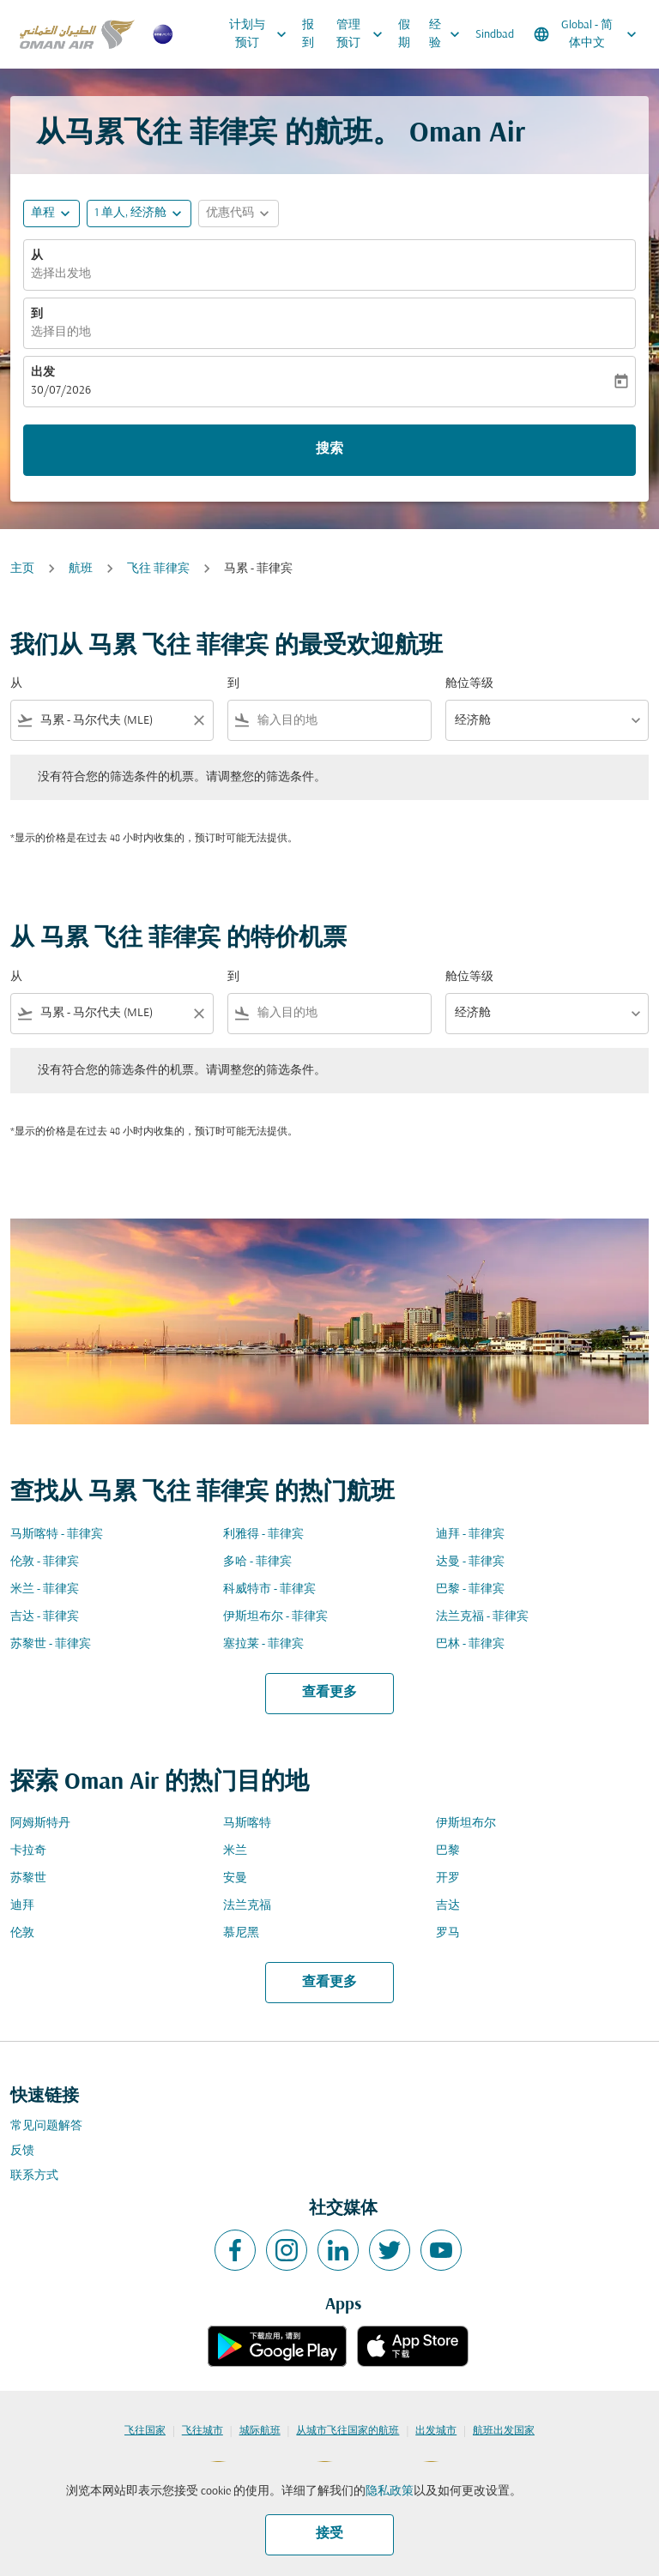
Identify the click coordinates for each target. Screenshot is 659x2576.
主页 (22, 569)
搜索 (329, 449)
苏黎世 (28, 1878)
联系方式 (34, 2176)
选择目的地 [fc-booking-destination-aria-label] (61, 332)
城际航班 (260, 2431)
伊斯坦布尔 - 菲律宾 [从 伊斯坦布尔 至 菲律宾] (275, 1616)
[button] (139, 213)
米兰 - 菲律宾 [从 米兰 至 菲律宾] (44, 1589)
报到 (308, 34)
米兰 (235, 1851)
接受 (329, 2534)
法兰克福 (247, 1905)
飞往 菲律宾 (158, 569)
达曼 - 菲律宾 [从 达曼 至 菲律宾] (470, 1562)
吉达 (448, 1905)
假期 (404, 34)
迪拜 (22, 1905)
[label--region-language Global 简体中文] (586, 34)
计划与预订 (262, 34)
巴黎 (448, 1851)
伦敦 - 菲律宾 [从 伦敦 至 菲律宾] (44, 1562)
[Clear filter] (198, 720)
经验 (449, 34)
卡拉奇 (28, 1851)
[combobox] (112, 721)
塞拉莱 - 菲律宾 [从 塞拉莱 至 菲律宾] (263, 1644)
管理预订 (363, 34)
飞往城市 (202, 2431)
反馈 (22, 2151)
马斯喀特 (247, 1823)
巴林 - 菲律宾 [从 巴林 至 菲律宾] (470, 1644)
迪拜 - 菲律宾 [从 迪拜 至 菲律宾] (470, 1534)
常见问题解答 (46, 2126)
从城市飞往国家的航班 (347, 2431)
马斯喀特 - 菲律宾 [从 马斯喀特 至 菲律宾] (56, 1534)
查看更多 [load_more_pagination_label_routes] (329, 1693)
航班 (81, 569)
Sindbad (494, 34)
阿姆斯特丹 (40, 1823)
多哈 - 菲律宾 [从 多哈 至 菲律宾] (257, 1562)
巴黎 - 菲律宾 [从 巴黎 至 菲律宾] (470, 1589)
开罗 (448, 1878)
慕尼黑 (241, 1933)
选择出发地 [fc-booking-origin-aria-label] (61, 274)
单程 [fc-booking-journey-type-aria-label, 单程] (43, 213)
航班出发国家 (504, 2431)
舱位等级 (469, 683)
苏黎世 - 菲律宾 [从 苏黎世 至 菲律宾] (50, 1644)
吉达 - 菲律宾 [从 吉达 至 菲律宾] (44, 1616)
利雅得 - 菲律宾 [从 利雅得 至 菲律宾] (263, 1534)
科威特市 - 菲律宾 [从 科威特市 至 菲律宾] (269, 1589)
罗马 (448, 1933)
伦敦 (22, 1933)
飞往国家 (145, 2431)
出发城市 (435, 2431)
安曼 (235, 1878)
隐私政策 (390, 2491)
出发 (43, 372)
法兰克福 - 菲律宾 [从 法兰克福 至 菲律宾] (482, 1616)
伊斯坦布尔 (466, 1823)
